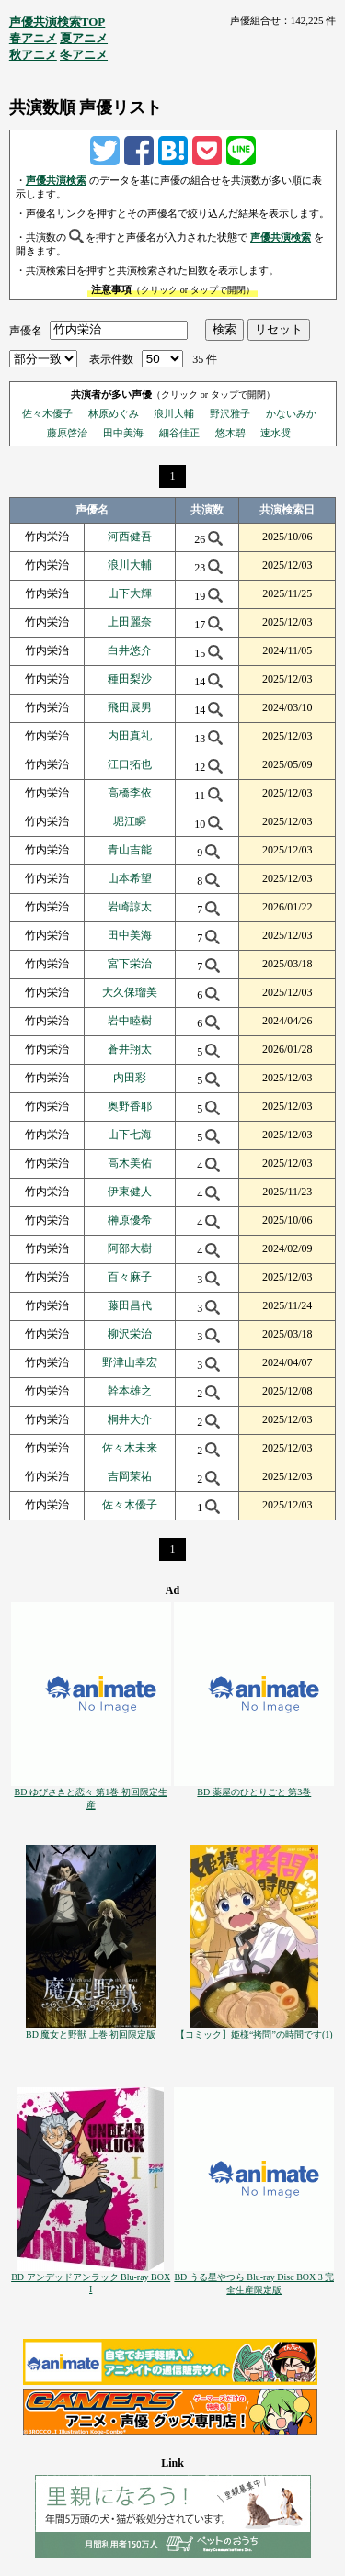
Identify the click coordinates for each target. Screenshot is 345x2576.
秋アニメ (33, 55)
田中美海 (123, 432)
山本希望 (130, 878)
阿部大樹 (130, 1248)
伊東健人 (130, 1191)
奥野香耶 (130, 1106)
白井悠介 (130, 650)
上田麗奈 (130, 622)
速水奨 (275, 432)
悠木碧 (230, 432)
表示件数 (111, 359)
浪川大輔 (174, 413)
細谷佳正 (179, 432)
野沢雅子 (230, 413)
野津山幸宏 (129, 1362)
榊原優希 (130, 1220)
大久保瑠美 (129, 992)
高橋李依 (130, 792)
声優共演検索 (56, 180)
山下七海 (130, 1134)
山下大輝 (130, 593)
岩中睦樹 (130, 1020)
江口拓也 (130, 764)
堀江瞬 (129, 821)
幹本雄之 (130, 1390)
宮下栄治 (130, 963)
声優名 (25, 329)
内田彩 (129, 1077)
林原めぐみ (113, 413)
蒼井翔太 (130, 1049)
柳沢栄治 (130, 1334)
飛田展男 (130, 707)
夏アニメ (84, 38)
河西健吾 (130, 536)
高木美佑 (130, 1163)
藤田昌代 (130, 1305)
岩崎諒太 (130, 906)
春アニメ (33, 38)
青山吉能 (130, 849)
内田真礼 (130, 735)
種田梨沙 (130, 678)
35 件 (204, 359)
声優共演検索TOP (57, 21)
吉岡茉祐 (130, 1476)
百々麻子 (130, 1277)
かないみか (291, 413)
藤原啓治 (67, 432)
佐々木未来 (129, 1447)
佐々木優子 (47, 413)
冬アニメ (84, 55)
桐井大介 (130, 1419)
